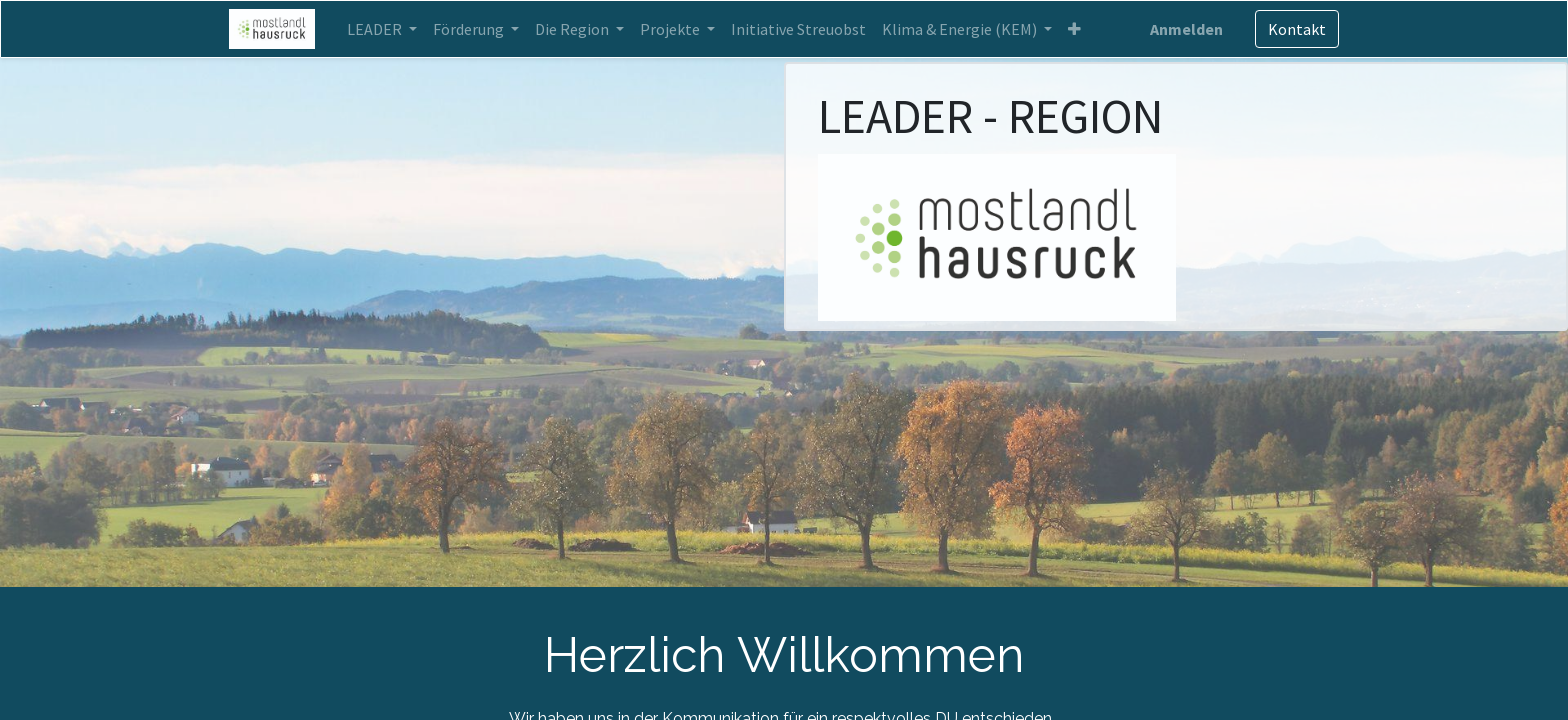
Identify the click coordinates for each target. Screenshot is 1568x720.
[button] (1074, 29)
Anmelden (1186, 29)
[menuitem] (798, 29)
